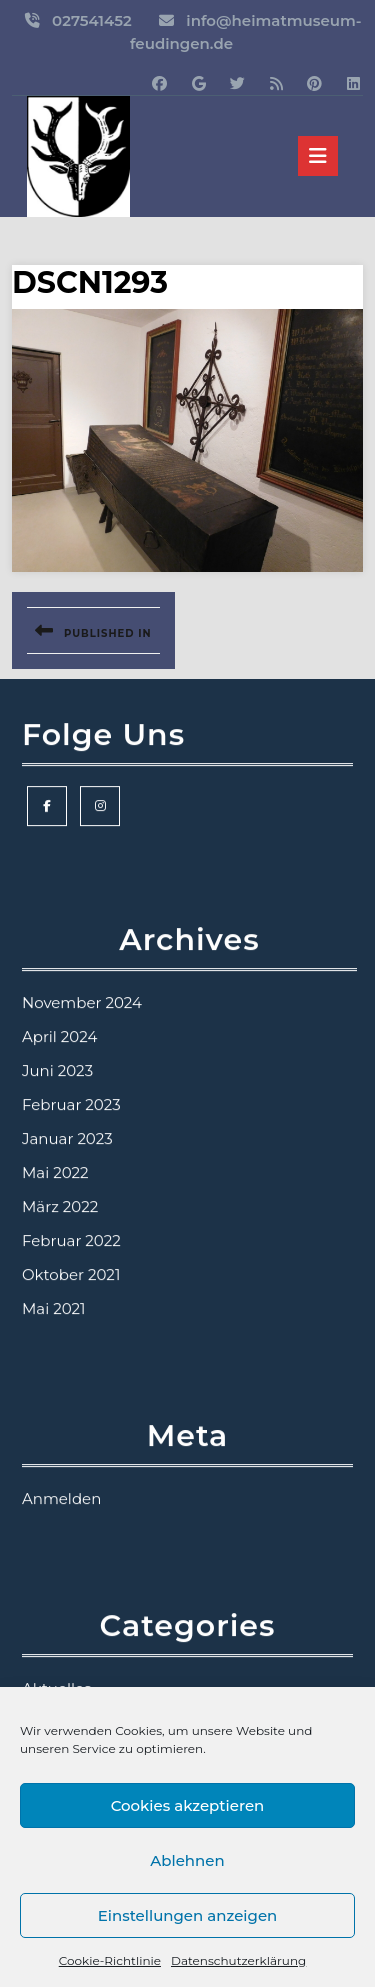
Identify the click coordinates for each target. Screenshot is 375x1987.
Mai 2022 (55, 1244)
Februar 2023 (71, 1176)
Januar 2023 (67, 1210)
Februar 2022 (71, 1312)
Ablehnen (187, 1860)
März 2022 (60, 1278)
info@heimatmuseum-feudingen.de (246, 32)
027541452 (92, 20)
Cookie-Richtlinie (110, 1960)
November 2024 (82, 1074)
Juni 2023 (57, 1142)
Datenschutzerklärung (238, 1960)
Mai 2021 (54, 1380)
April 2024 (59, 1108)
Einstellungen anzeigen (188, 1915)
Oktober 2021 (71, 1346)
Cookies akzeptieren (188, 1805)
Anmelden (61, 1570)
